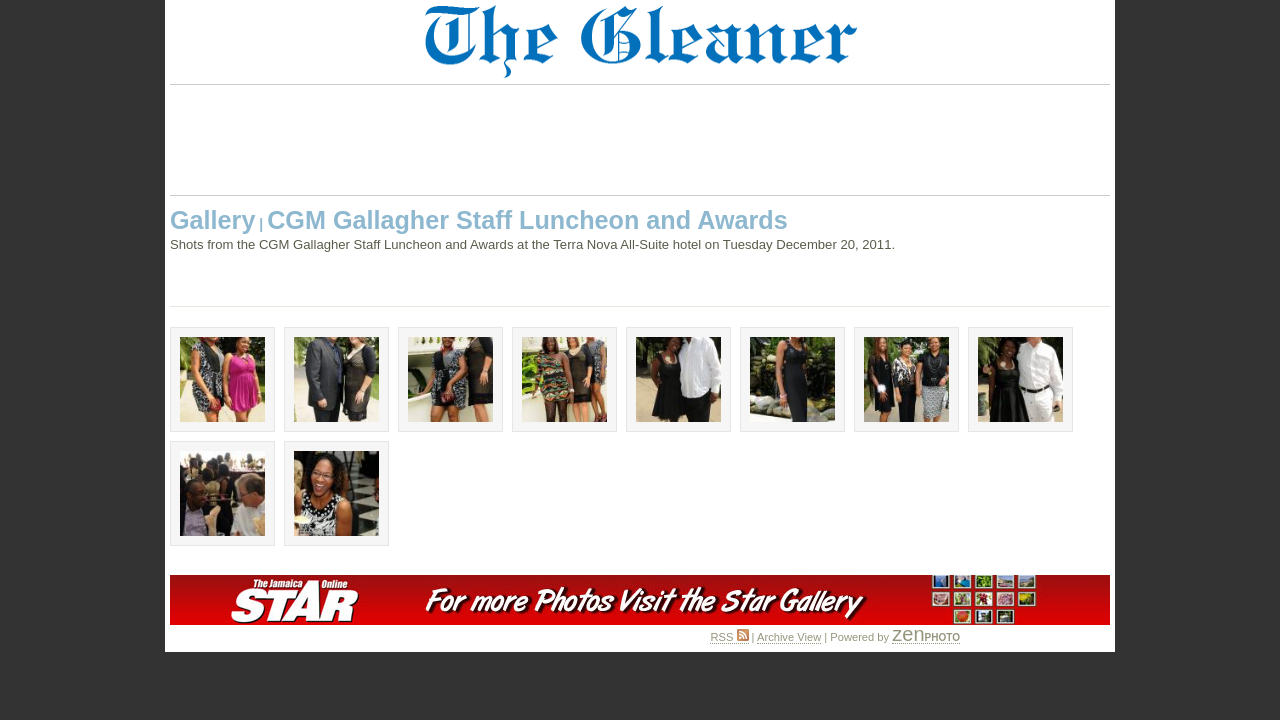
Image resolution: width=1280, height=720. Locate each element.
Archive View (789, 637)
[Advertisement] (640, 140)
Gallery (212, 220)
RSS (729, 637)
